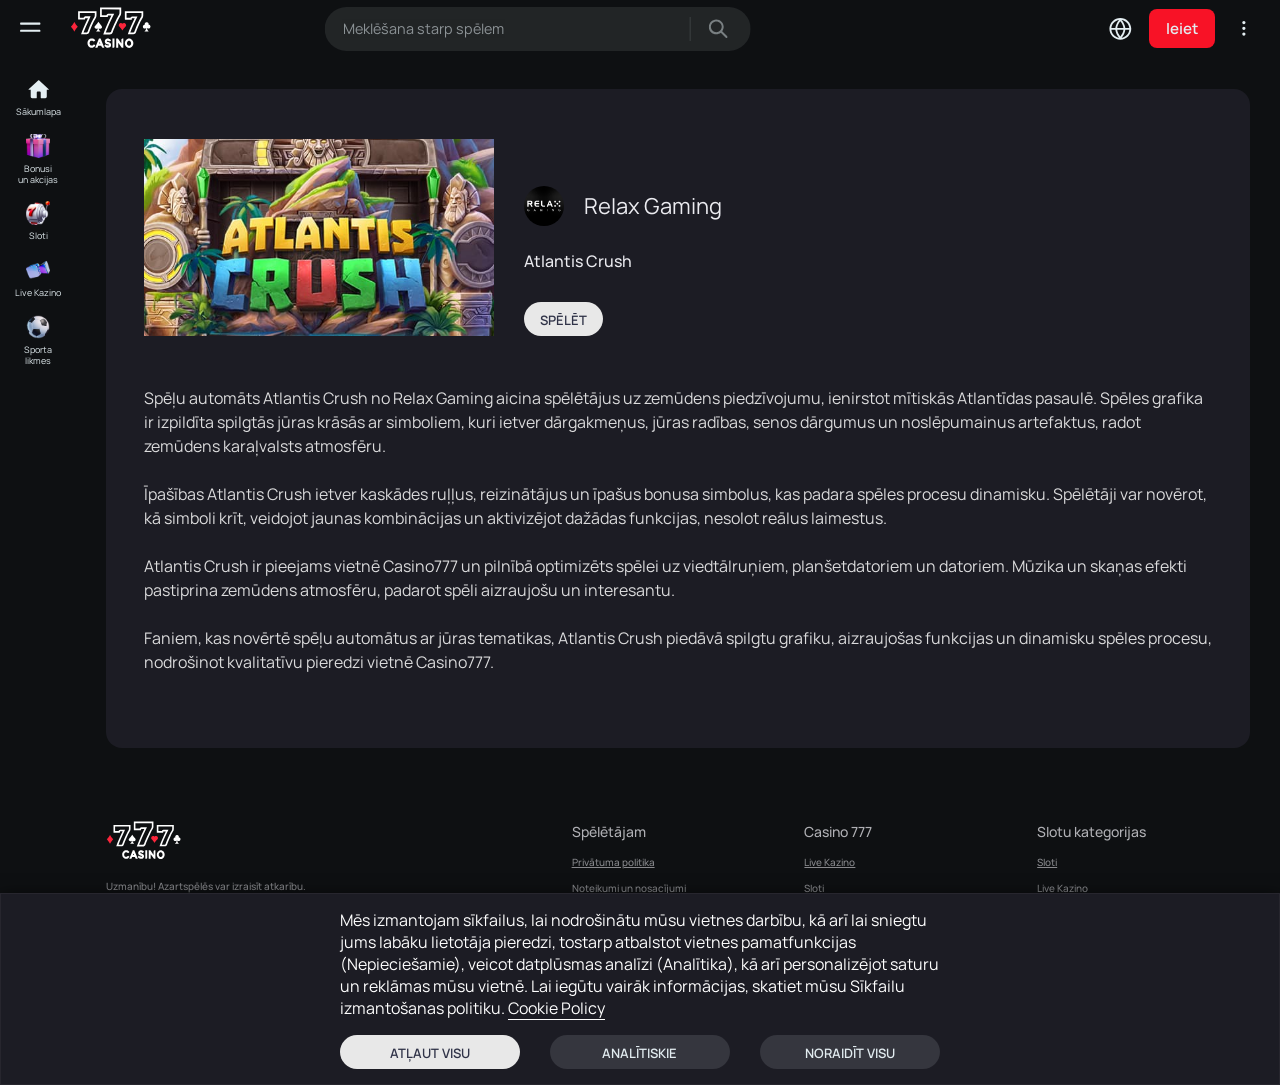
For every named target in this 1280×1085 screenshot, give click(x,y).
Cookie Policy (556, 1008)
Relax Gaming (653, 206)
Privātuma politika (613, 862)
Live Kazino (829, 862)
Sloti (814, 888)
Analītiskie (639, 1053)
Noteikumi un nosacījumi (629, 888)
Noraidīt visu (850, 1053)
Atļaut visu (430, 1053)
